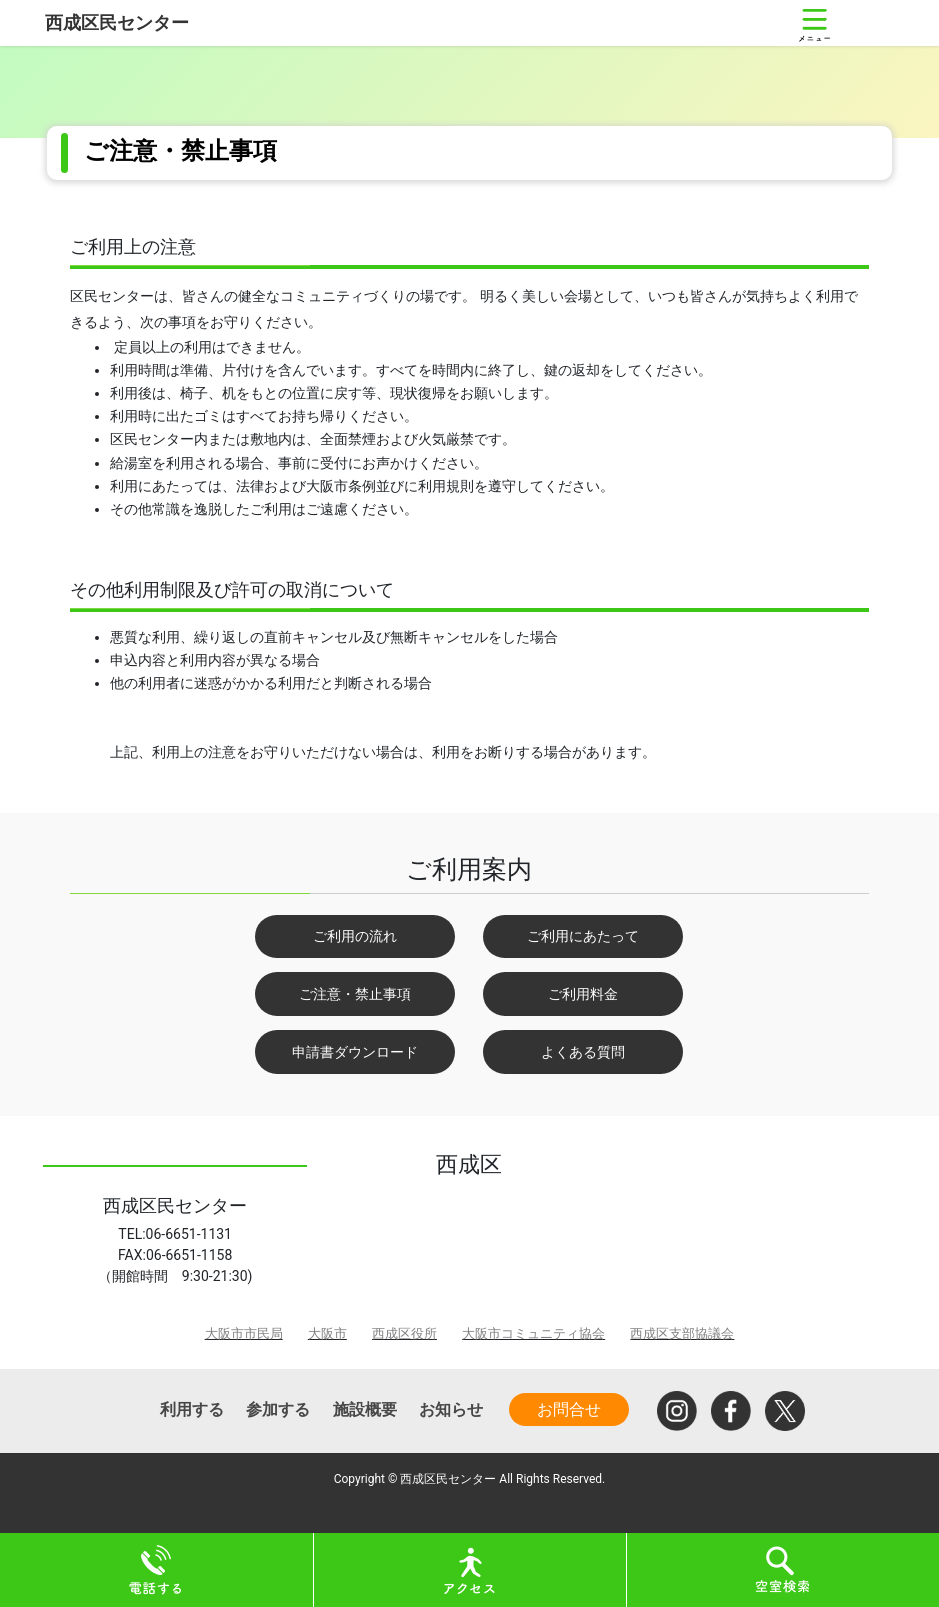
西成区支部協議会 (682, 1333)
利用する (192, 1409)
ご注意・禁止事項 (355, 994)
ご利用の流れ (355, 936)
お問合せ (569, 1409)
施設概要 (365, 1409)
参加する (278, 1409)
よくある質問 (583, 1052)
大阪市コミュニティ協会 (533, 1333)
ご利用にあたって (583, 936)
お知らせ (451, 1409)
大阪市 (327, 1333)
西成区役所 (404, 1333)
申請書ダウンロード (355, 1052)
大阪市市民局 (244, 1333)
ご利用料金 (583, 994)
